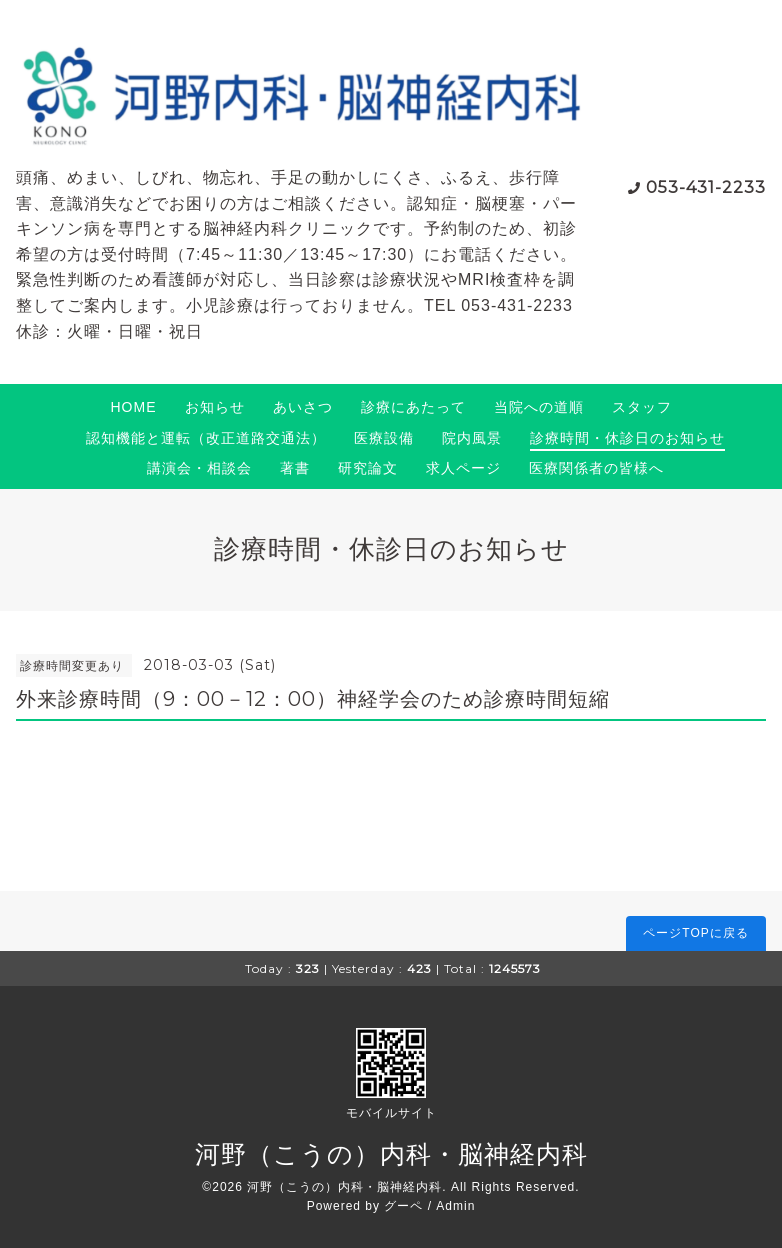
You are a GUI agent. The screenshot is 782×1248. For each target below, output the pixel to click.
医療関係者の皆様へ (596, 468)
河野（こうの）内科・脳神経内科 (391, 1154)
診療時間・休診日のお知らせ (627, 438)
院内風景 (472, 438)
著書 (295, 468)
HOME (134, 407)
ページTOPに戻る (695, 933)
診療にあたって (413, 407)
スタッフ (642, 407)
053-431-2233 (706, 187)
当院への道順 (539, 407)
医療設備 (384, 438)
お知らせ (215, 407)
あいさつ (303, 407)
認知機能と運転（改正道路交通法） (206, 438)
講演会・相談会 (199, 468)
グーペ (403, 1206)
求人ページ (463, 468)
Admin (455, 1206)
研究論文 (368, 468)
